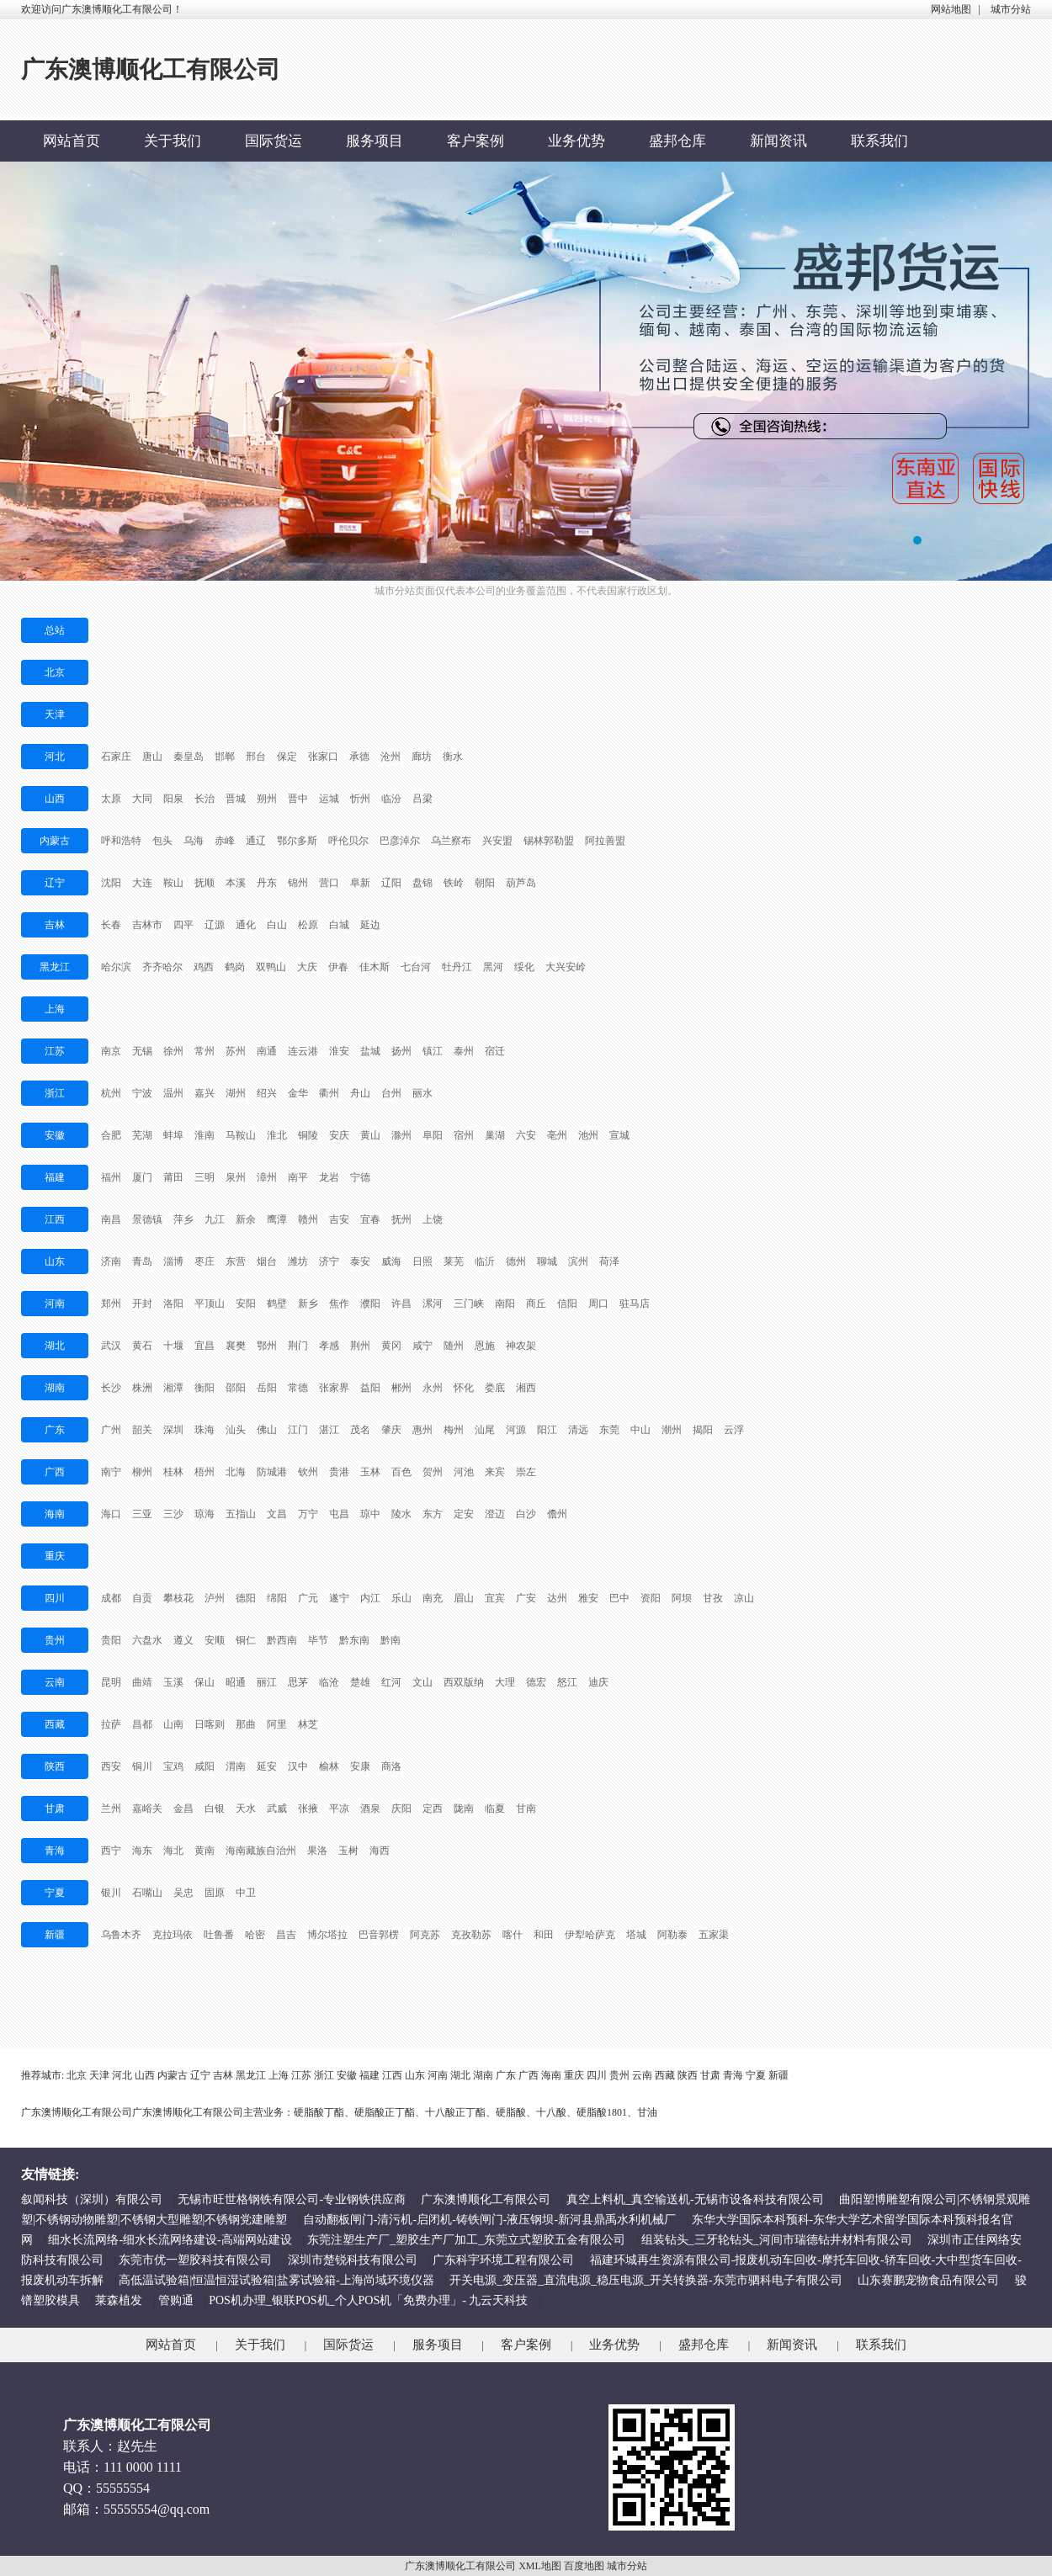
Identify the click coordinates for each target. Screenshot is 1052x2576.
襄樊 (236, 1346)
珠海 (204, 1430)
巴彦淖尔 (400, 841)
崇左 (526, 1472)
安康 (360, 1766)
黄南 (204, 1850)
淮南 (204, 1135)
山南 (173, 1724)
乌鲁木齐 (121, 1935)
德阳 (246, 1598)
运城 (329, 799)
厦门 (142, 1177)
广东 (55, 1430)
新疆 (55, 1935)
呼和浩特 (121, 841)
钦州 (308, 1472)
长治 (204, 799)
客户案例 (475, 141)
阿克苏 (425, 1935)
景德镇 (147, 1219)
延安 (267, 1766)
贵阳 (111, 1640)
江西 (55, 1219)
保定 (287, 756)
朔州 (267, 799)
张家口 (323, 756)
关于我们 (172, 141)
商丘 (536, 1303)
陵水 (401, 1514)
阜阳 (432, 1135)
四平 (183, 925)
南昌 (111, 1219)
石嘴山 (147, 1893)
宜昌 (204, 1346)
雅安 (588, 1598)
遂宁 (339, 1598)
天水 (246, 1808)
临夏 (495, 1808)
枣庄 (204, 1261)
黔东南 (354, 1640)
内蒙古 (55, 841)
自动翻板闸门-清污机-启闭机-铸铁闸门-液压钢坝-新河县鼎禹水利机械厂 (489, 2219)
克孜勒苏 (471, 1935)
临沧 (329, 1682)
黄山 (370, 1135)
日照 (422, 1261)
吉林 (55, 925)
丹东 (267, 883)
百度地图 (584, 2566)
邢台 (256, 756)
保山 (204, 1682)
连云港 (303, 1051)
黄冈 (391, 1346)
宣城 (619, 1135)
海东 (142, 1850)
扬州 (401, 1051)
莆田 (173, 1177)
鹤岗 (235, 967)
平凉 (339, 1808)
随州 (454, 1346)
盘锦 (422, 883)
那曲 (246, 1724)
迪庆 (598, 1682)
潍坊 (298, 1261)
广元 (308, 1598)
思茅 (298, 1682)
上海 (55, 1009)
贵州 (55, 1640)
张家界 (334, 1388)
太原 (111, 799)
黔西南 (282, 1640)
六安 (526, 1135)
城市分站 (1011, 9)
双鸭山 (271, 967)
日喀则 (209, 1724)
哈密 (255, 1935)
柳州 (142, 1472)
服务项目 (374, 141)
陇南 (464, 1808)
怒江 (567, 1682)
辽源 (215, 925)
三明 (204, 1177)
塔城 (636, 1935)
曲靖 (142, 1682)
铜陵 (308, 1135)
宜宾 (495, 1598)
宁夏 (55, 1893)
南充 (432, 1598)
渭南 (236, 1766)
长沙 (111, 1388)
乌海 (193, 841)
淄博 (173, 1261)
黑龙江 (55, 967)
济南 (111, 1261)
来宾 (495, 1472)
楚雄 (360, 1682)
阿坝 (682, 1598)
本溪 (236, 883)
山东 (55, 1261)
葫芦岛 (521, 883)
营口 (329, 883)
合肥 (111, 1135)
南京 (111, 1051)
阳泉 (173, 799)
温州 (173, 1093)
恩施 (485, 1346)
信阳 (567, 1303)
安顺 (215, 1640)
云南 (55, 1682)
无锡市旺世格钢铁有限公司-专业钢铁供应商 (292, 2199)
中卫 (246, 1893)
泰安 (360, 1261)
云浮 (734, 1430)
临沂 (485, 1261)
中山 (640, 1430)
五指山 (241, 1514)
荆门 (298, 1346)
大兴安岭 (565, 967)
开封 (142, 1303)
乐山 (401, 1598)
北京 (55, 672)
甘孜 (713, 1598)
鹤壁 (277, 1303)
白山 (277, 925)
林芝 (308, 1724)
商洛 (391, 1766)
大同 (142, 799)
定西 (432, 1808)
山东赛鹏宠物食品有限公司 (928, 2280)
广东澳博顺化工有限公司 (485, 2199)
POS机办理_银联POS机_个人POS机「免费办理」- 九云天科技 (368, 2300)
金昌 (183, 1808)
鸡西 (204, 967)
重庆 (55, 1556)
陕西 (55, 1766)
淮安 (339, 1051)
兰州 (111, 1808)
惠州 (422, 1430)
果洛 (317, 1850)
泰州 (464, 1051)
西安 (111, 1766)
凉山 (744, 1598)
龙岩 (329, 1177)
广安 (526, 1598)
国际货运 (273, 141)
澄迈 (495, 1514)
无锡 (142, 1051)
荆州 (360, 1346)
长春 (111, 925)
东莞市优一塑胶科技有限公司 (195, 2260)
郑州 (111, 1303)
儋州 (557, 1514)
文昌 (277, 1514)
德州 (516, 1261)
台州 (391, 1093)
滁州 (401, 1135)
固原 (215, 1893)
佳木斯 (374, 967)
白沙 (526, 1514)
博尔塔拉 (327, 1935)
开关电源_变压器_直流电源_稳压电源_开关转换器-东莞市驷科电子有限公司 (645, 2280)
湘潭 (173, 1388)
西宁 (111, 1850)
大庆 (307, 967)
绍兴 (267, 1093)
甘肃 (55, 1808)
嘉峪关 (147, 1808)
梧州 (204, 1472)
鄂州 (267, 1346)
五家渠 (714, 1935)
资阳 (650, 1598)
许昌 (401, 1303)
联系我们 (879, 141)
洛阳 (173, 1303)
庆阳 (401, 1808)
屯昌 (339, 1514)
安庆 (339, 1135)
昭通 (236, 1682)
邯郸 (225, 756)
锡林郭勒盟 (548, 841)
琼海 (204, 1514)
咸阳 (204, 1766)
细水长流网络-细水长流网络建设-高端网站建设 (169, 2239)
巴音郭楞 (379, 1935)
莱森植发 (118, 2300)
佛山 (267, 1430)
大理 (505, 1682)
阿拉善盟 (605, 841)
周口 (598, 1303)
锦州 (298, 883)
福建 (55, 1177)
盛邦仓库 (677, 141)
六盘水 (147, 1640)
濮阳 (370, 1303)
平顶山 (209, 1303)
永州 (432, 1388)
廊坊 (422, 756)
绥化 (524, 967)
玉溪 (173, 1682)
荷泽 (609, 1261)
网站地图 (951, 9)
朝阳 (485, 883)
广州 (111, 1430)
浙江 (55, 1093)
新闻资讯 (778, 141)
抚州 (401, 1219)
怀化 (464, 1388)
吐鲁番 (219, 1935)
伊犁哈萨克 (590, 1935)
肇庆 (391, 1430)
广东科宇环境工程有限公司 (503, 2260)
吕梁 (422, 799)
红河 (391, 1682)
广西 (55, 1472)
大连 (142, 883)
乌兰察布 (451, 841)
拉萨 (111, 1724)
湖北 (55, 1346)
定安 (464, 1514)
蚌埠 (173, 1135)
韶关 (142, 1430)
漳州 (267, 1177)
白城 (339, 925)
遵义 (183, 1640)
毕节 (318, 1640)
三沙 (173, 1514)
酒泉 (370, 1808)
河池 (464, 1472)
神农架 (521, 1346)
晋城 (236, 799)
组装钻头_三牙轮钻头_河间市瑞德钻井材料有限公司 (776, 2239)
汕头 (236, 1430)
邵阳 (236, 1388)
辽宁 (55, 883)
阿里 (277, 1724)
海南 (55, 1514)
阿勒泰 (672, 1935)
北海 (236, 1472)
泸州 (215, 1598)
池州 (588, 1135)
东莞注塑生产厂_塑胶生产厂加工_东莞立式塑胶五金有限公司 (466, 2239)
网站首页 (71, 141)
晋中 (298, 799)
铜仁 (246, 1640)
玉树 (348, 1850)
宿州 (464, 1135)
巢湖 (495, 1135)
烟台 (267, 1261)
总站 (55, 630)
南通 (267, 1051)
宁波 (142, 1093)
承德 (359, 756)
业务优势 (576, 141)
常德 (298, 1388)
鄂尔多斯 (297, 841)
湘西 (526, 1388)
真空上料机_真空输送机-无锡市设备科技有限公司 (695, 2199)
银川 (111, 1893)
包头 (162, 841)
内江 (370, 1598)
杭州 (111, 1093)
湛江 (329, 1430)
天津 (55, 714)
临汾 (391, 799)
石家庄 (116, 756)
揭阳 (703, 1430)
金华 (298, 1093)
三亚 (142, 1514)
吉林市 (147, 925)
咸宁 (422, 1346)
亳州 (557, 1135)
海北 (173, 1850)
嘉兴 (204, 1093)
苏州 (236, 1051)
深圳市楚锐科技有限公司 (352, 2260)
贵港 (339, 1472)
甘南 (526, 1808)
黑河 (493, 967)
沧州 (390, 756)
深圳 (173, 1430)
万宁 (308, 1514)
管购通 (176, 2300)
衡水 (453, 756)
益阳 (370, 1388)
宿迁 (495, 1051)
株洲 (142, 1388)
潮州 (671, 1430)
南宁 (111, 1472)
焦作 (339, 1303)
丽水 (422, 1093)
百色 (401, 1472)
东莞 (609, 1430)
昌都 (142, 1724)
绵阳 (277, 1598)
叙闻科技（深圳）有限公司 (91, 2199)
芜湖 (142, 1135)
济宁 (329, 1261)
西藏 (55, 1724)
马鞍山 (241, 1135)
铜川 (142, 1766)
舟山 (360, 1093)
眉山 (464, 1598)
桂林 (173, 1472)
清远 (578, 1430)
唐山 (152, 756)
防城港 (272, 1472)
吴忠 (183, 1893)
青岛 (142, 1261)
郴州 (401, 1388)
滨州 (578, 1261)
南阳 (505, 1303)
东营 (236, 1261)
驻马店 (634, 1303)
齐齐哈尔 (162, 967)
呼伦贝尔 (348, 841)
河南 (55, 1303)
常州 (204, 1051)
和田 (544, 1935)
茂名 (360, 1430)
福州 (111, 1177)
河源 (516, 1430)
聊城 (547, 1261)
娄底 (495, 1388)
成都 (111, 1598)
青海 (55, 1850)
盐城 (370, 1051)
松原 (308, 925)
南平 (298, 1177)
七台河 (416, 967)
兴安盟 (497, 841)
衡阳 (204, 1388)
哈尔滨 (116, 967)
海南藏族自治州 (261, 1850)
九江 (215, 1219)
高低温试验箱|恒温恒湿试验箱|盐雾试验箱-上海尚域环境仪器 (276, 2280)
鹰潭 (277, 1219)
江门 (298, 1430)
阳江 (547, 1430)
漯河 (432, 1303)
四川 (55, 1598)
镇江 (432, 1051)
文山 (422, 1682)
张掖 (308, 1808)
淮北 (277, 1135)
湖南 (55, 1388)
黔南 (390, 1640)
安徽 (55, 1135)
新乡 (308, 1303)
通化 (246, 925)
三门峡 (469, 1303)
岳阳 (267, 1388)
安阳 (246, 1303)
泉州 (236, 1177)
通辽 (256, 841)
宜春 (370, 1219)
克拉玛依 (172, 1935)
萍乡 (183, 1219)
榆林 (329, 1766)
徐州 (173, 1051)
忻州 (360, 799)
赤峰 (225, 841)
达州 (557, 1598)
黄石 (142, 1346)
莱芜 (454, 1261)
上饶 (432, 1219)
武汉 (111, 1346)
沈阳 (111, 883)
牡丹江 (457, 967)
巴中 (619, 1598)
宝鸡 (173, 1766)
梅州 (454, 1430)
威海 (391, 1261)
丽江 (267, 1682)
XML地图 (539, 2566)
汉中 (298, 1766)
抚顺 (204, 883)
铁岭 (454, 883)
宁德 (360, 1177)
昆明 (111, 1682)
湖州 (236, 1093)
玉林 (370, 1472)
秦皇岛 (188, 756)
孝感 (329, 1346)
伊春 (338, 967)
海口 (111, 1514)
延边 (370, 925)
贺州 (432, 1472)
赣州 (308, 1219)
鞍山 (173, 883)
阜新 (360, 883)
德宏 (536, 1682)
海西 (379, 1850)
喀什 (512, 1935)
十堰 (173, 1346)
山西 (55, 799)
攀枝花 (178, 1598)
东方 (432, 1514)
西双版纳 (464, 1682)
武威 (277, 1808)
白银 (215, 1808)
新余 (246, 1219)
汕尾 (485, 1430)
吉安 (339, 1219)
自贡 (142, 1598)
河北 (55, 756)
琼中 (370, 1514)
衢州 (329, 1093)
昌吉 (286, 1935)
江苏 (55, 1051)
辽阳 (391, 883)
